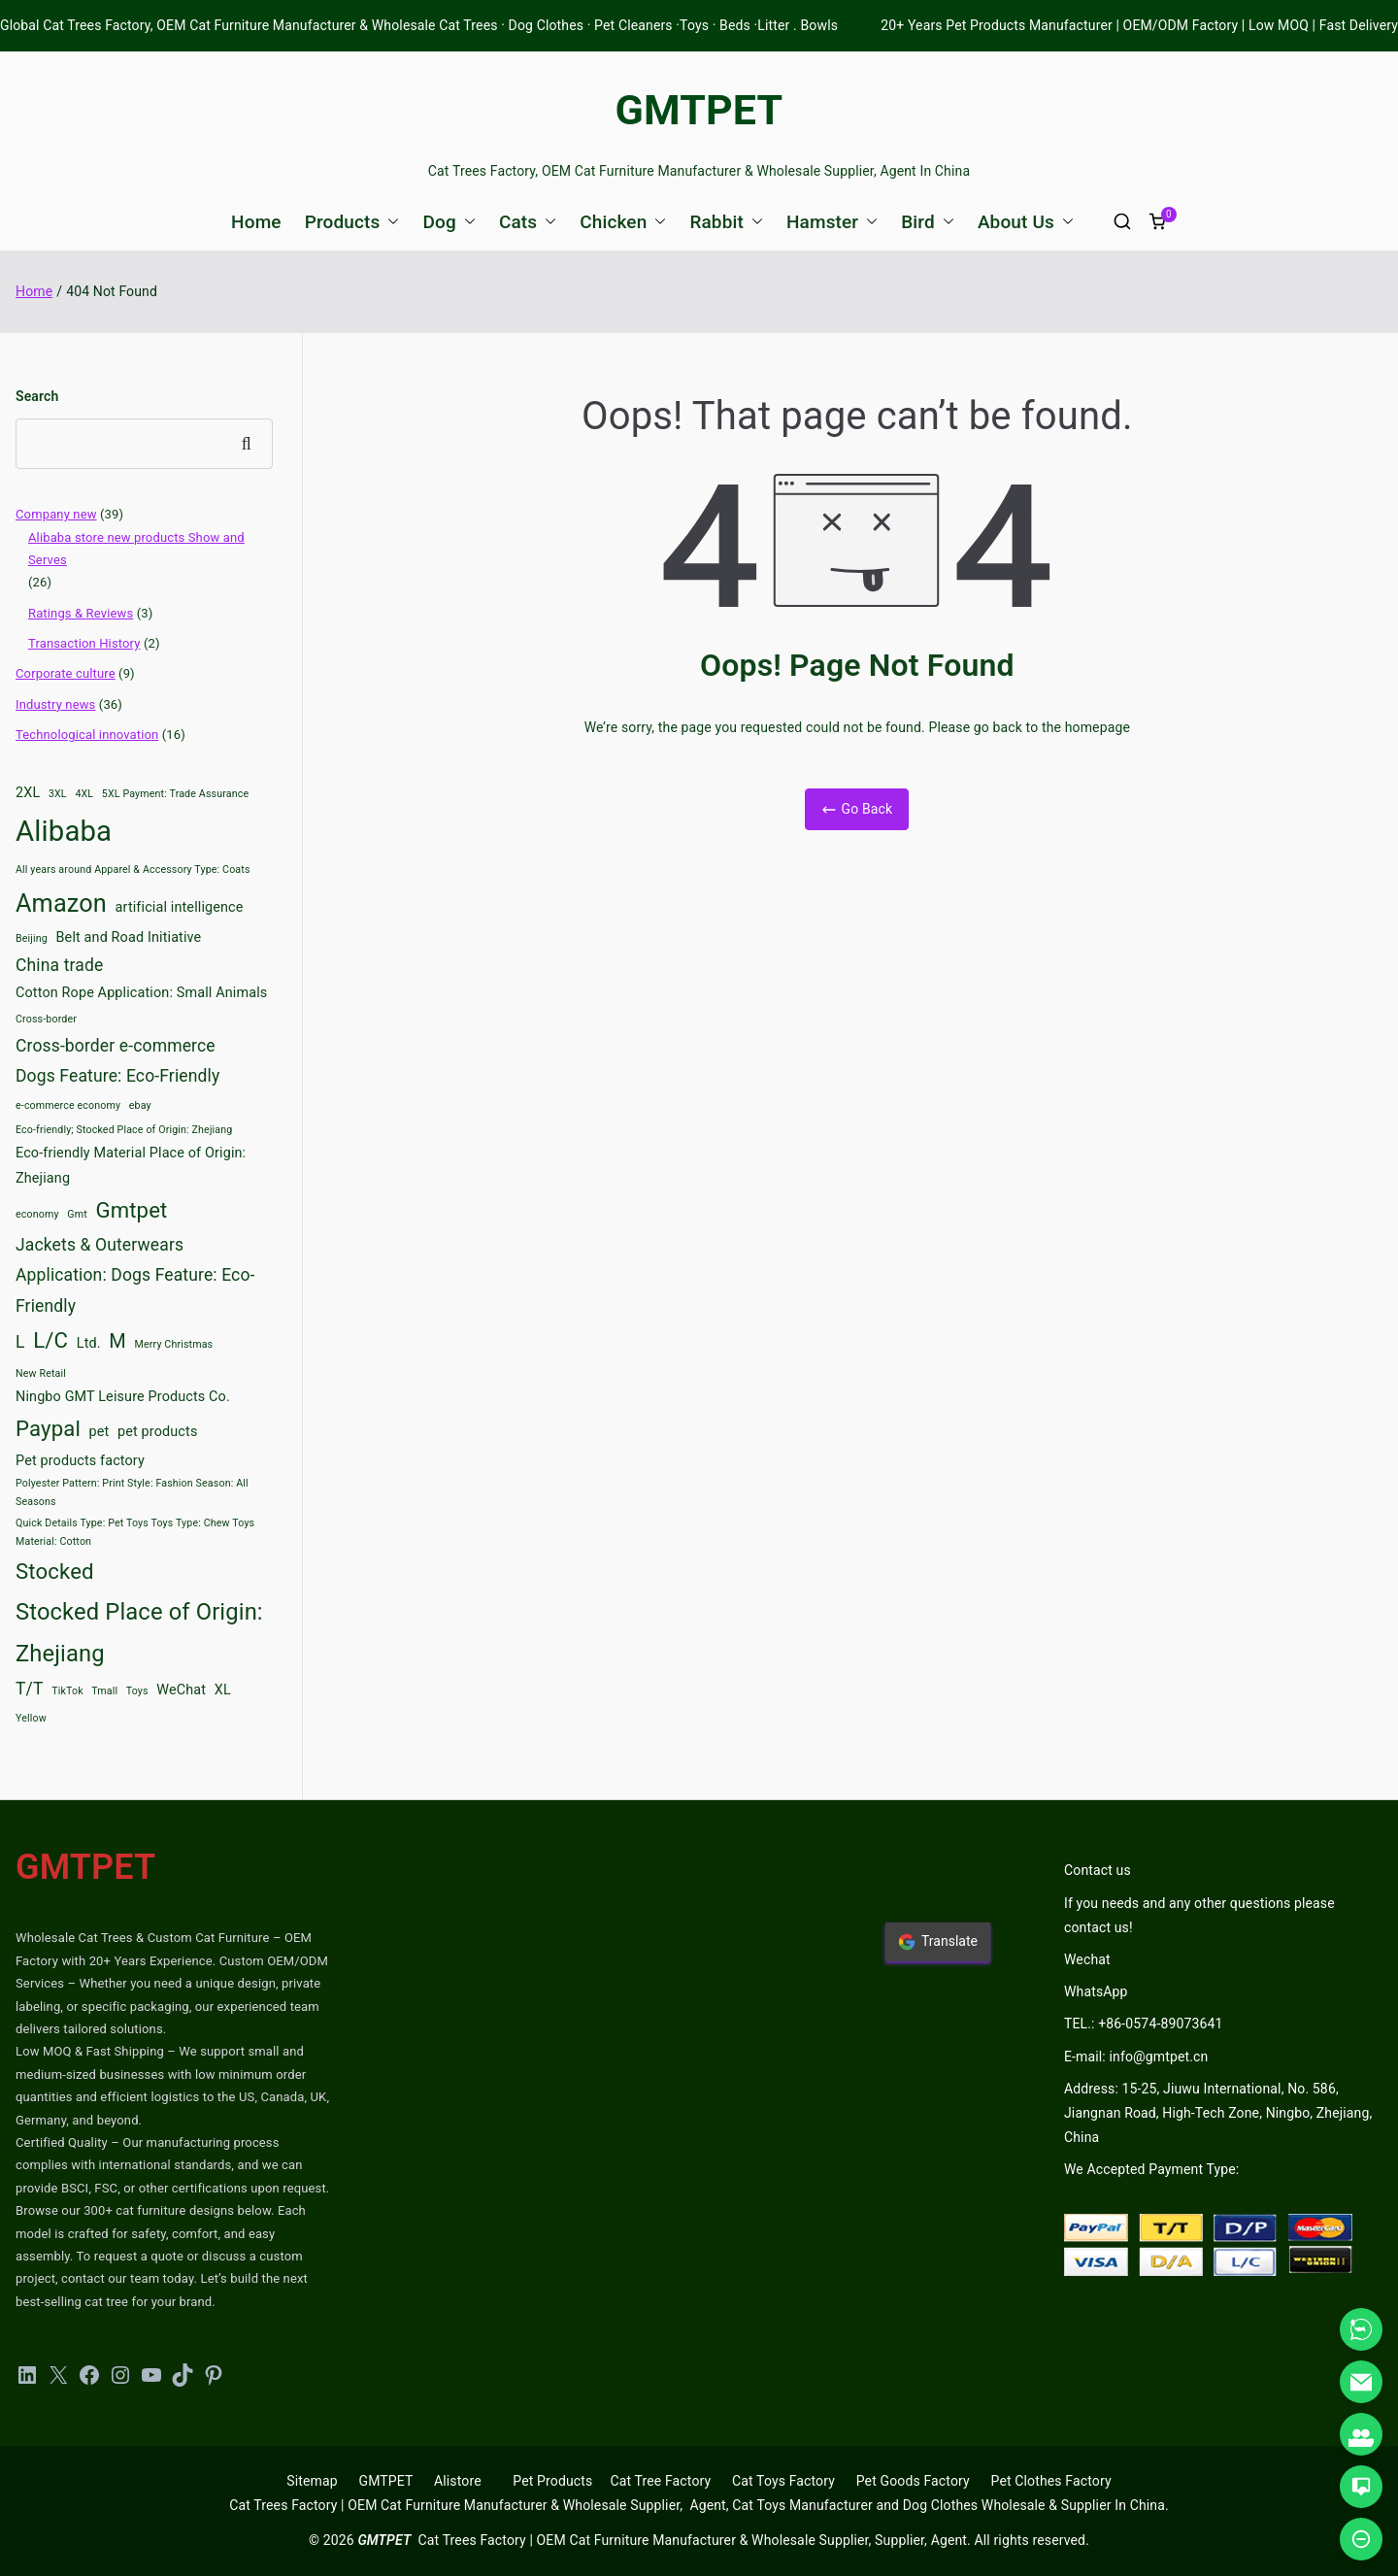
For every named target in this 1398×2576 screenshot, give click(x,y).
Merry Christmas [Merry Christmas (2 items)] (174, 1344)
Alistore (458, 2481)
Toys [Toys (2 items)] (137, 1691)
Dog (448, 222)
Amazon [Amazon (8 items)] (61, 903)
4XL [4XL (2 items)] (84, 793)
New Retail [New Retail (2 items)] (41, 1373)
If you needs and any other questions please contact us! (1199, 1915)
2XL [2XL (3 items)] (28, 793)
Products (352, 222)
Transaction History (84, 643)
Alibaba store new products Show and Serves (136, 548)
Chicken (623, 222)
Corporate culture (66, 673)
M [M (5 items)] (117, 1341)
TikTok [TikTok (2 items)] (67, 1691)
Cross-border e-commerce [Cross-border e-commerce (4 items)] (116, 1045)
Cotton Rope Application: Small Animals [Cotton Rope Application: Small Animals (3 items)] (141, 993)
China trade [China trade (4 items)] (59, 965)
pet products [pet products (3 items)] (157, 1431)
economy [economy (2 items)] (37, 1214)
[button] (389, 222)
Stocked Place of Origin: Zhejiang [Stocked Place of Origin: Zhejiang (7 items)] (139, 1632)
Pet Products (552, 2481)
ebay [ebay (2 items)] (140, 1105)
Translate (938, 1942)
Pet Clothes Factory (1051, 2481)
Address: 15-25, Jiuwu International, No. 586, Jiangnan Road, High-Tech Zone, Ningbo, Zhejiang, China (1218, 2113)
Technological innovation (87, 734)
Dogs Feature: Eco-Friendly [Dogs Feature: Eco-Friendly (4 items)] (117, 1076)
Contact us (1097, 1870)
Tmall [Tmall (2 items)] (104, 1691)
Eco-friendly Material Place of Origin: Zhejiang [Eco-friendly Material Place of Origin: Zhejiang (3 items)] (131, 1166)
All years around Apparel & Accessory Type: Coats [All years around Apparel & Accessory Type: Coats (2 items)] (133, 869)
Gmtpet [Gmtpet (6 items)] (131, 1209)
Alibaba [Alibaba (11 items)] (64, 831)
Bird (927, 222)
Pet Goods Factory (913, 2481)
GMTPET (699, 109)
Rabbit (726, 222)
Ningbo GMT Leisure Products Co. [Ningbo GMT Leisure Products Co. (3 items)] (123, 1396)
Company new (56, 514)
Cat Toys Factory (783, 2481)
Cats (527, 222)
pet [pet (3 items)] (99, 1431)
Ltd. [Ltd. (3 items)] (89, 1343)
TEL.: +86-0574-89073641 (1143, 2023)
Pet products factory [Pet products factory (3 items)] (80, 1461)
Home (256, 222)
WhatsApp (1096, 1991)
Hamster (832, 222)
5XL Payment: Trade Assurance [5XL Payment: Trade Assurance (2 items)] (175, 793)
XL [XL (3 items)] (223, 1690)
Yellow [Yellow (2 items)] (31, 1718)
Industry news (55, 704)
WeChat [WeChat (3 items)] (181, 1690)
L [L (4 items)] (20, 1342)
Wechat (1087, 1959)
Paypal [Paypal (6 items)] (48, 1428)
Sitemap (311, 2481)
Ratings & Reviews (80, 613)
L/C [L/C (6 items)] (50, 1340)
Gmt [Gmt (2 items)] (77, 1214)
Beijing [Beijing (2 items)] (32, 938)
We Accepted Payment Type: (1151, 2169)
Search (37, 396)
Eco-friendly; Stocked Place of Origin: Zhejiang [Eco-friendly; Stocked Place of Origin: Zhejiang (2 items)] (124, 1129)
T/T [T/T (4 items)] (30, 1688)
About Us (1026, 222)
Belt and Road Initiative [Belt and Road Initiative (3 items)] (129, 937)
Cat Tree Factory (660, 2481)
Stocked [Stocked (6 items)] (55, 1571)
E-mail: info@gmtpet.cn (1136, 2056)
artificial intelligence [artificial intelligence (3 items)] (180, 907)
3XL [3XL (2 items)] (58, 793)
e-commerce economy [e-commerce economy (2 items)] (68, 1105)
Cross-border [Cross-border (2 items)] (46, 1019)
